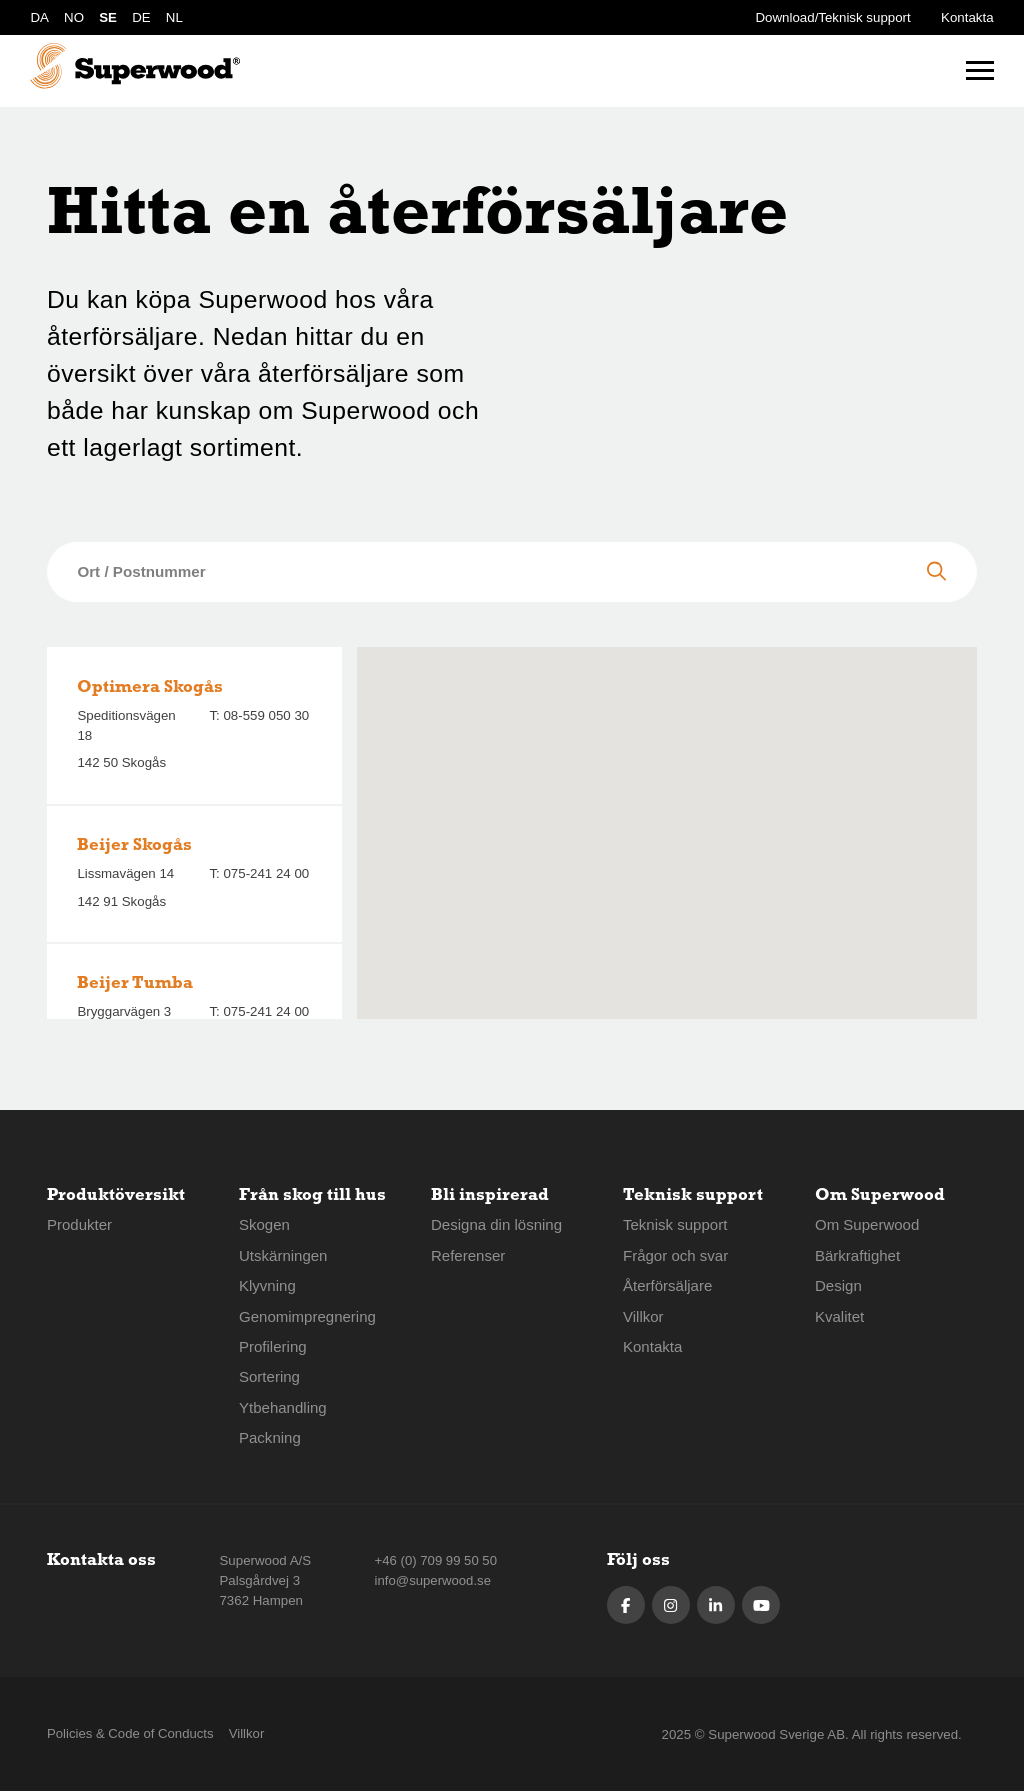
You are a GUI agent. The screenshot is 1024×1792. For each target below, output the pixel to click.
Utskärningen (284, 1255)
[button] (667, 816)
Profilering (273, 1346)
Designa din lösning (497, 1224)
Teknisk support (676, 1224)
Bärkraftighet (858, 1255)
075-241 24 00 (266, 873)
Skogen (265, 1224)
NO (74, 17)
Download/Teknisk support (833, 17)
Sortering (270, 1376)
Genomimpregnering (308, 1316)
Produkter (80, 1224)
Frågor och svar (676, 1255)
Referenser (468, 1255)
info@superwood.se (432, 1580)
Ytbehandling (283, 1407)
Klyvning (267, 1285)
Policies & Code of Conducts (131, 1734)
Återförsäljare (668, 1285)
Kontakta (967, 17)
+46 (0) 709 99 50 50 (435, 1560)
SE (108, 17)
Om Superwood (868, 1224)
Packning (270, 1437)
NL (174, 17)
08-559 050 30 (266, 715)
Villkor (643, 1316)
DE (141, 17)
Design (838, 1285)
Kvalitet (840, 1316)
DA (39, 17)
